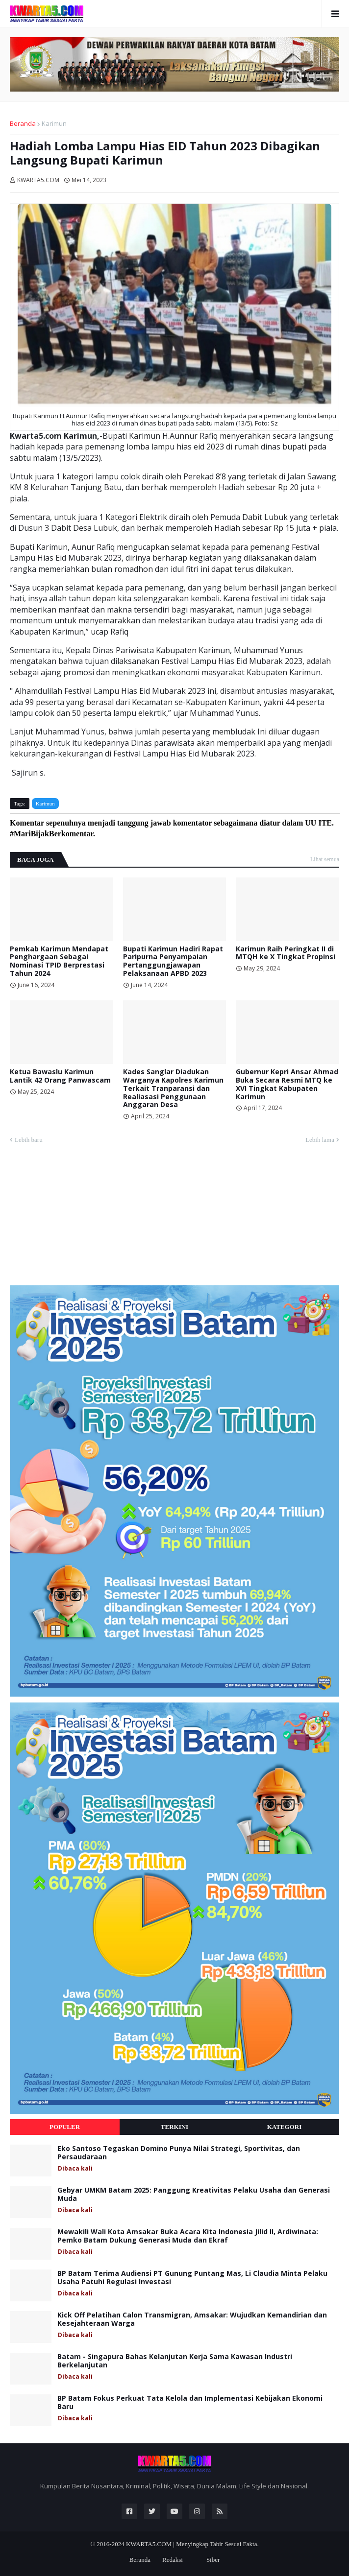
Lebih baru (29, 1139)
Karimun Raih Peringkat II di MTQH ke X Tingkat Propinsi (285, 953)
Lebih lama (319, 1139)
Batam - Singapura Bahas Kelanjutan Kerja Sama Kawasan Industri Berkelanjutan (174, 2361)
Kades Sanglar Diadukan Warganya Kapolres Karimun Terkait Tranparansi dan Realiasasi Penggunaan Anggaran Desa (173, 1088)
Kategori (284, 2126)
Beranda (23, 123)
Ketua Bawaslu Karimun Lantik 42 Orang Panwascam (60, 1076)
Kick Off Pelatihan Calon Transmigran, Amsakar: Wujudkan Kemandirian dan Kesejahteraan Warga (192, 2319)
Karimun (54, 123)
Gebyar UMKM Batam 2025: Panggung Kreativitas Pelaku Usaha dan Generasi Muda (193, 2194)
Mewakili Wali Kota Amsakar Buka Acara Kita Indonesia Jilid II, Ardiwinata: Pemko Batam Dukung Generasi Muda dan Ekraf (187, 2236)
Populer (65, 2126)
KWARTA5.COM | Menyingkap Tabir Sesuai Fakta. (192, 2544)
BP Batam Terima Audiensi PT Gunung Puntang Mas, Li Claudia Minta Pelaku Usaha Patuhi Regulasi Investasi (192, 2277)
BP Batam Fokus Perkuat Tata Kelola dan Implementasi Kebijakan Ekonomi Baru (190, 2402)
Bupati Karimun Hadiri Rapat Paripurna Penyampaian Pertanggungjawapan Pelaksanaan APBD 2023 (173, 961)
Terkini (174, 2126)
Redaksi (172, 2559)
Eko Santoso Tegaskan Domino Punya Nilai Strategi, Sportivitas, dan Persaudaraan (178, 2153)
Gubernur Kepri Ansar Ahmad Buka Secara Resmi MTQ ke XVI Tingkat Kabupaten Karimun (287, 1084)
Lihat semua (324, 859)
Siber (213, 2559)
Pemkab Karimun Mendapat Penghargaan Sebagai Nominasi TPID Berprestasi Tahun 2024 (59, 961)
